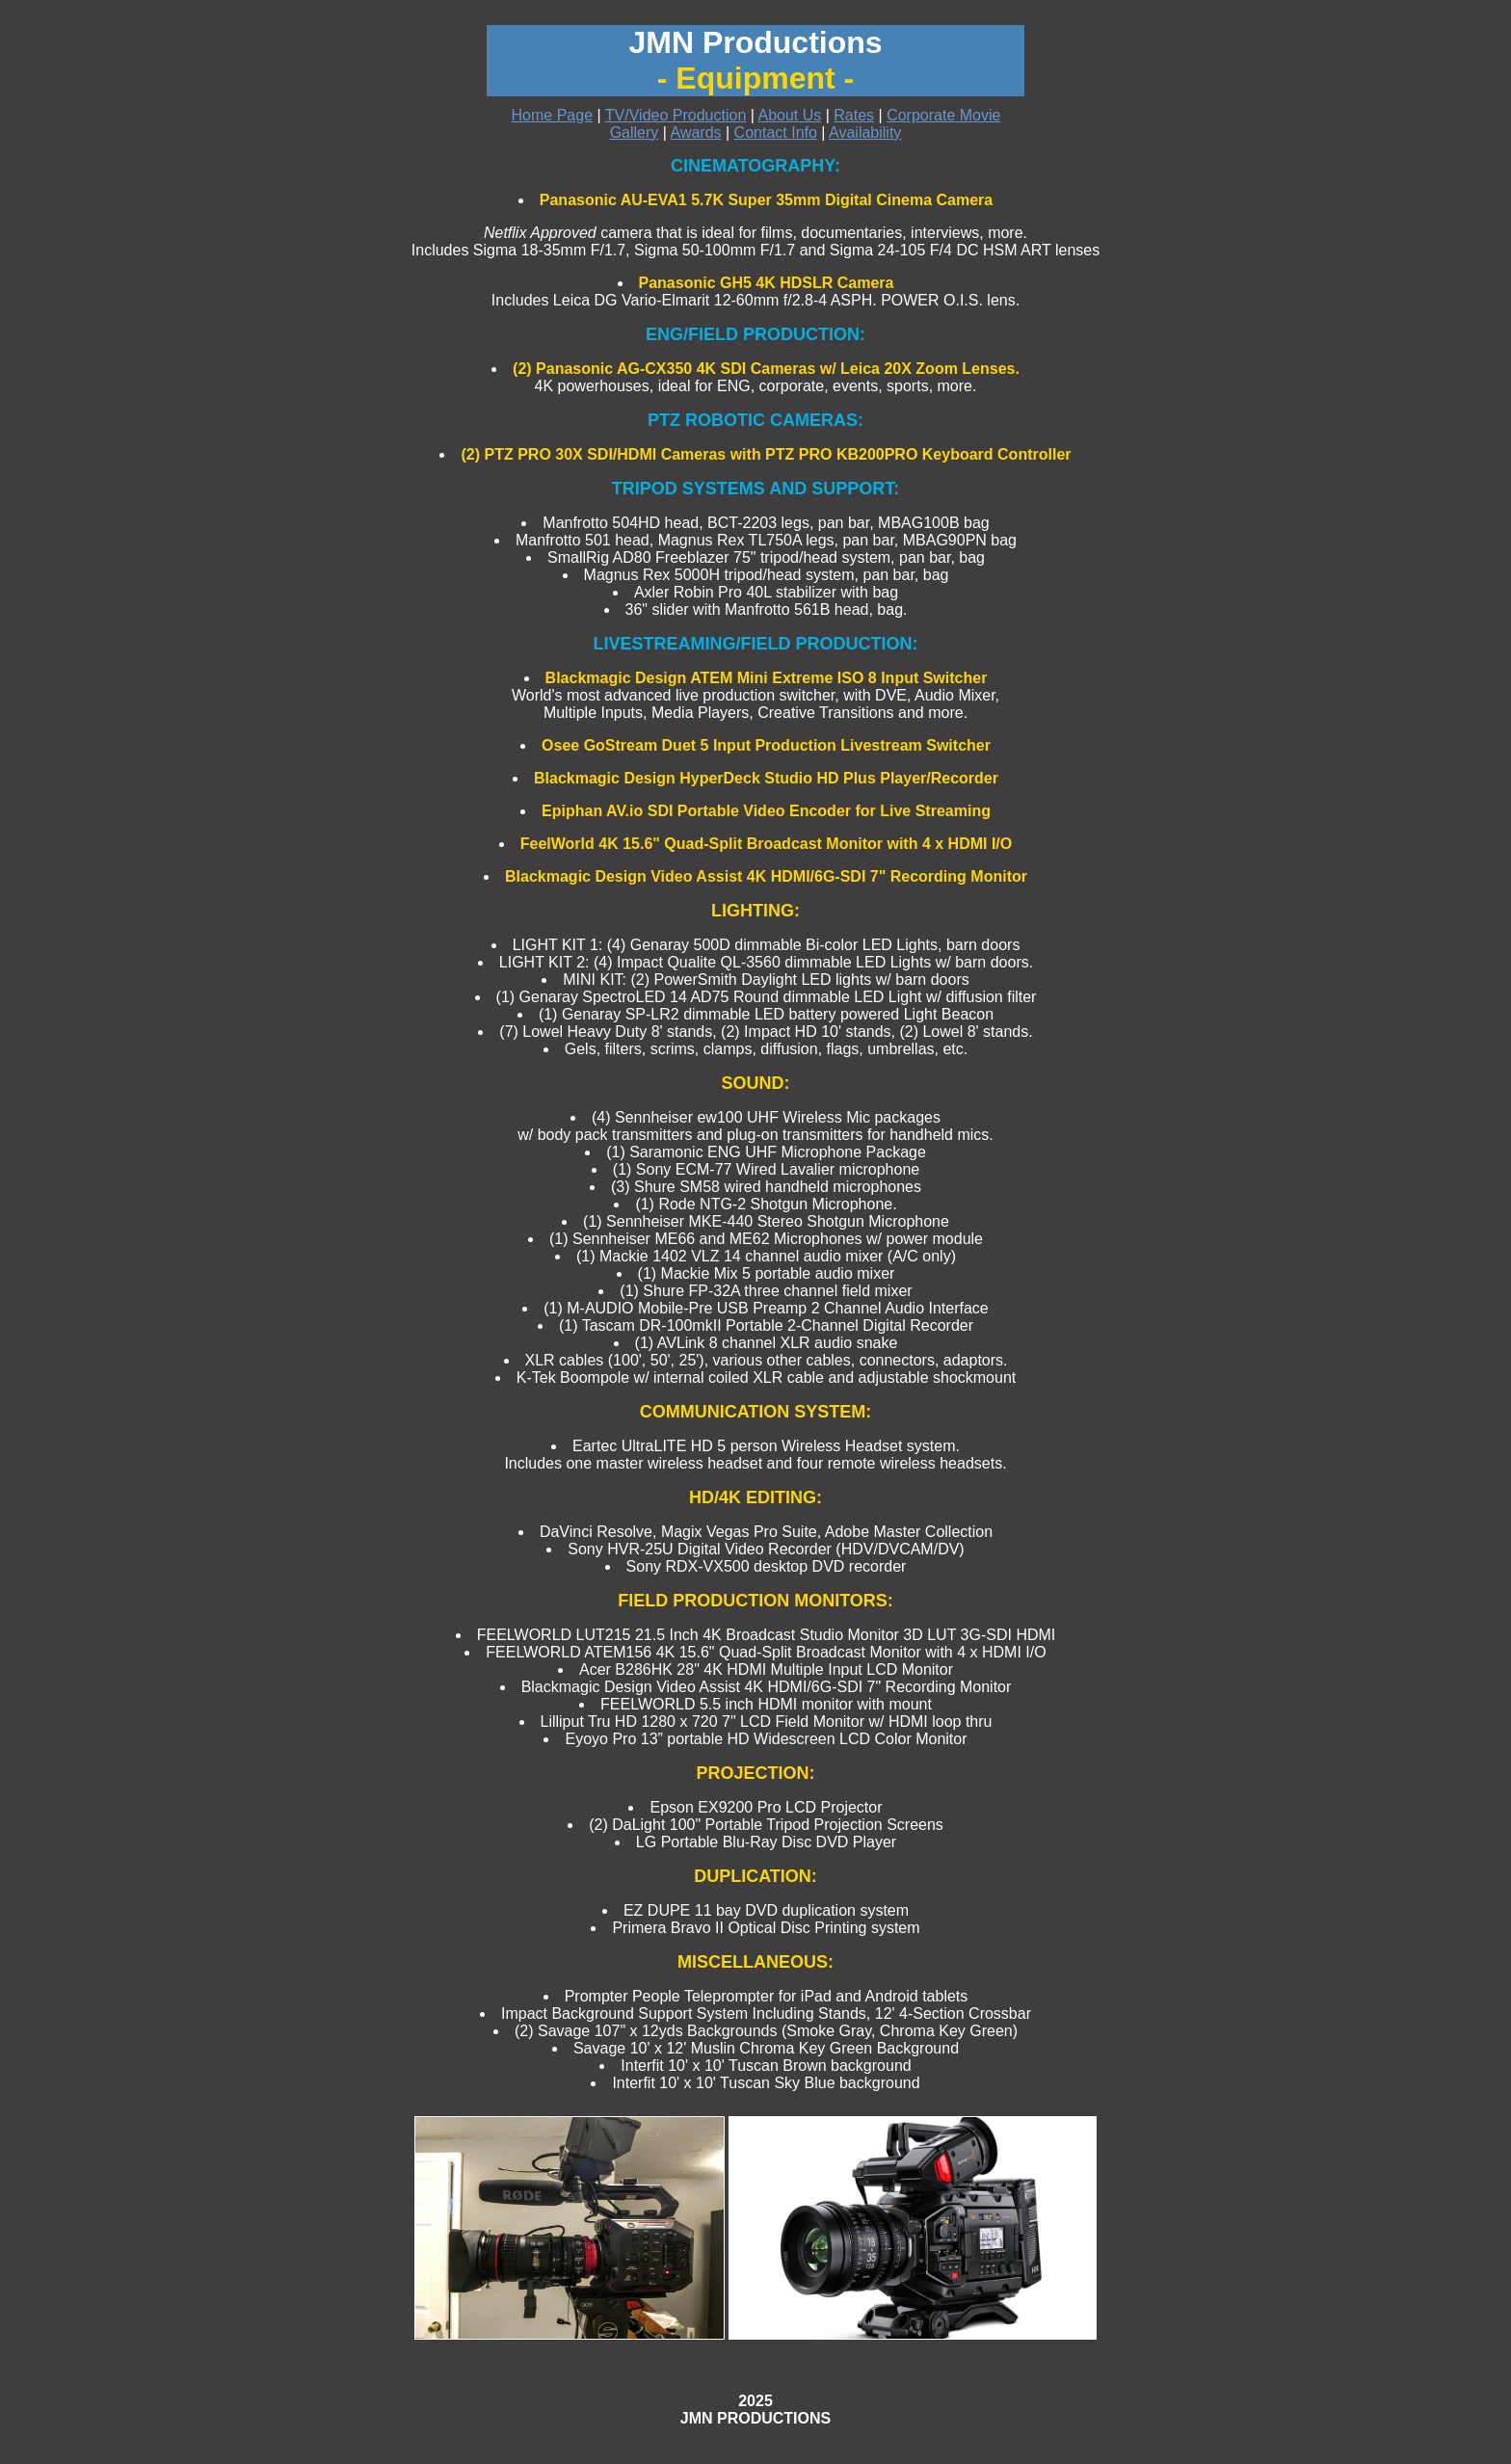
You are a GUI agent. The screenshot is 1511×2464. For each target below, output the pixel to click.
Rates (854, 115)
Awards (696, 132)
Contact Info (775, 132)
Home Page (553, 115)
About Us (789, 115)
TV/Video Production (675, 115)
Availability (865, 132)
